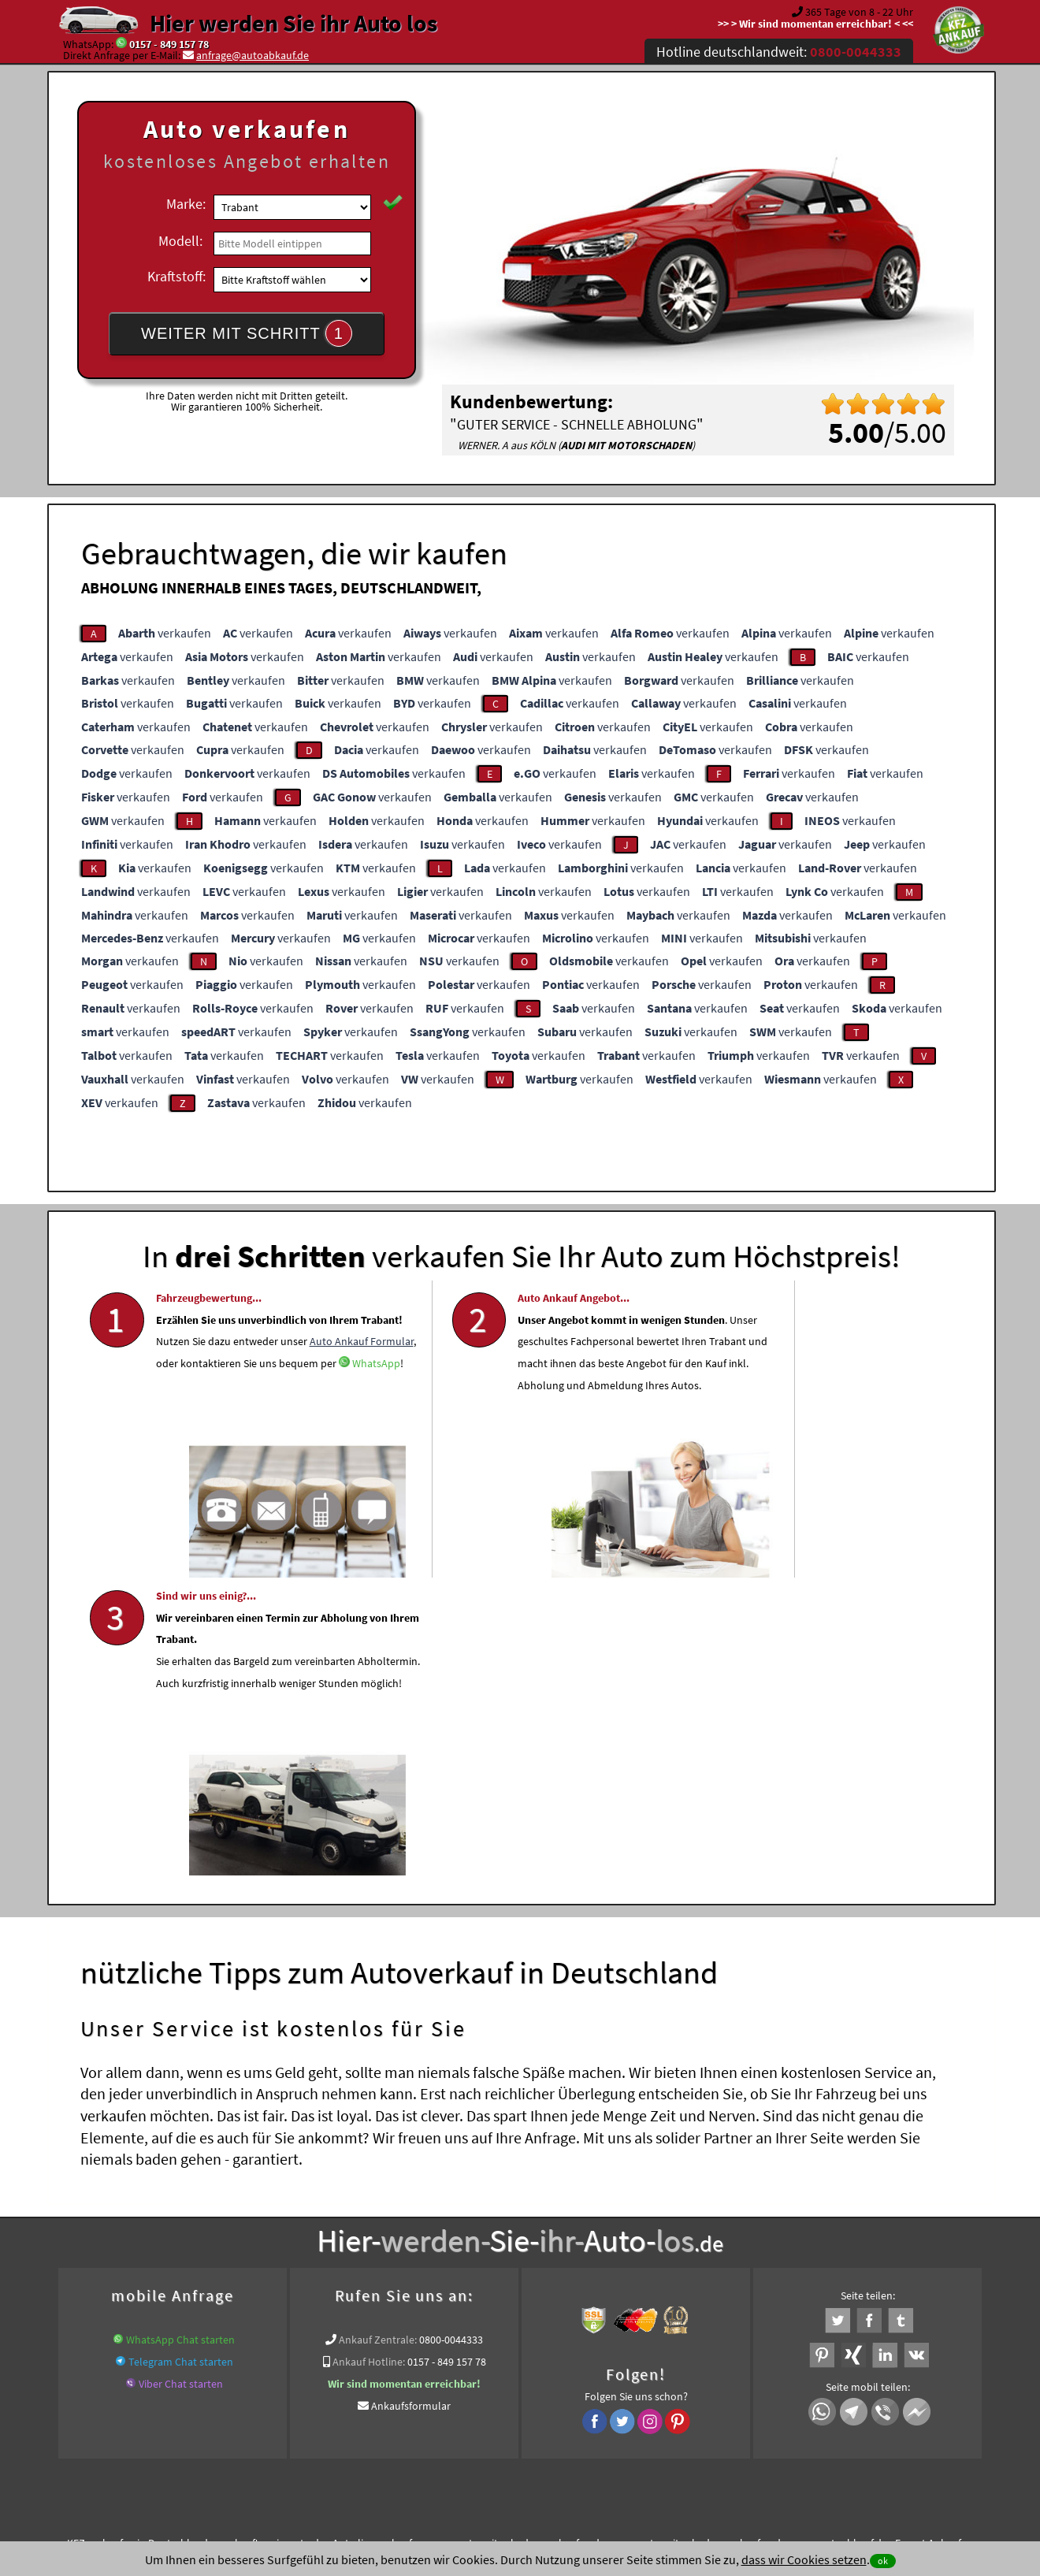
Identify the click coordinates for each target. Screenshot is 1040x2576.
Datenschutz (427, 2421)
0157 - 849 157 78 (169, 44)
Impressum (590, 2421)
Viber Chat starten (181, 2082)
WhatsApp (180, 1459)
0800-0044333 (451, 2038)
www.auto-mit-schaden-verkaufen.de (518, 2241)
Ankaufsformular (411, 2104)
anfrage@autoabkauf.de (252, 55)
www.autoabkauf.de (840, 2241)
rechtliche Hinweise (510, 2421)
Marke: (186, 204)
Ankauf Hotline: (368, 2060)
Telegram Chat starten (180, 2060)
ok (883, 2561)
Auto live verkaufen (378, 2241)
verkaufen (164, 633)
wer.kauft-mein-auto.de (270, 2241)
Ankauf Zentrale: (378, 2038)
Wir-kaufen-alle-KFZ (542, 2260)
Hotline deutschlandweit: (778, 52)
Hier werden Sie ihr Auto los (293, 23)
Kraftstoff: (176, 276)
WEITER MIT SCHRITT (246, 333)
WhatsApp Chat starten (180, 2038)
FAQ (634, 2421)
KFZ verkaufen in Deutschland (137, 2241)
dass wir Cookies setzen (804, 2559)
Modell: (180, 241)
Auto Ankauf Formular (284, 1415)
